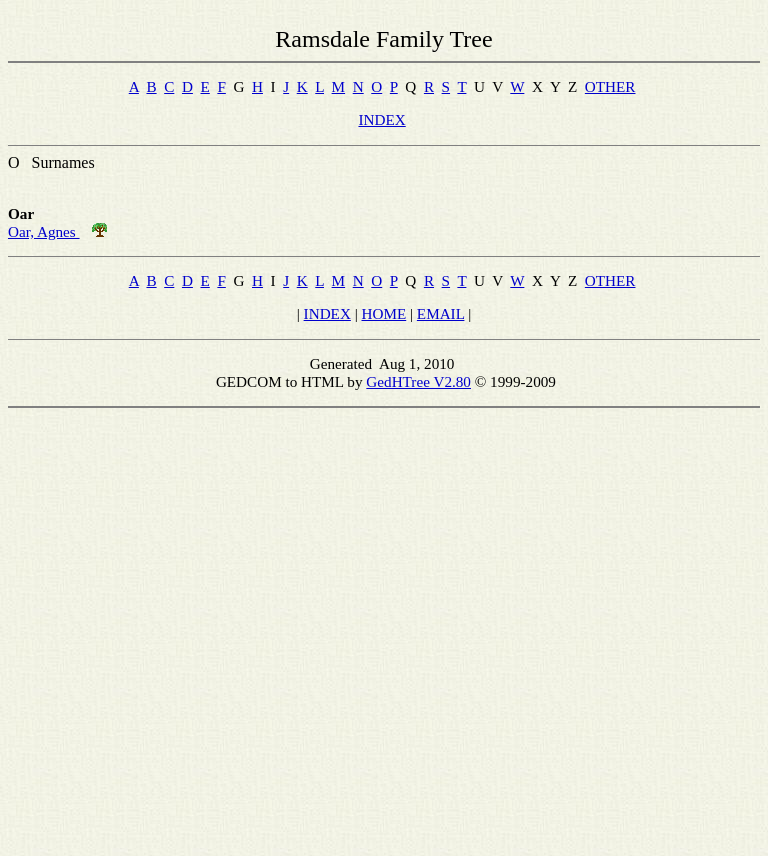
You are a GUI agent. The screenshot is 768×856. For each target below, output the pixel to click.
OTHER (610, 86)
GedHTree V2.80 (418, 381)
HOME (384, 313)
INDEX (381, 119)
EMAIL (441, 313)
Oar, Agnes (44, 231)
